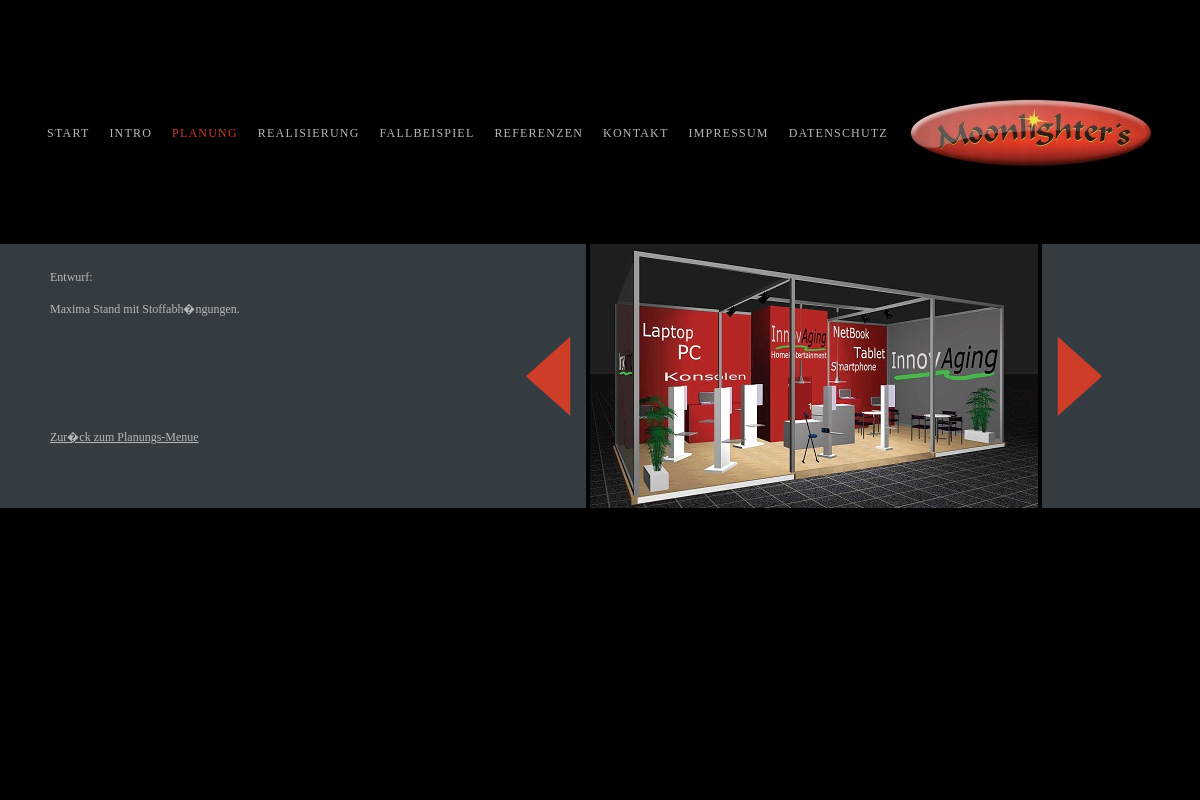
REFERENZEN (538, 133)
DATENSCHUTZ (838, 133)
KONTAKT (635, 133)
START (68, 133)
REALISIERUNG (309, 133)
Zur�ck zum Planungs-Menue (124, 437)
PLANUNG (205, 133)
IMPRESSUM (729, 133)
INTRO (130, 133)
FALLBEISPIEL (427, 133)
